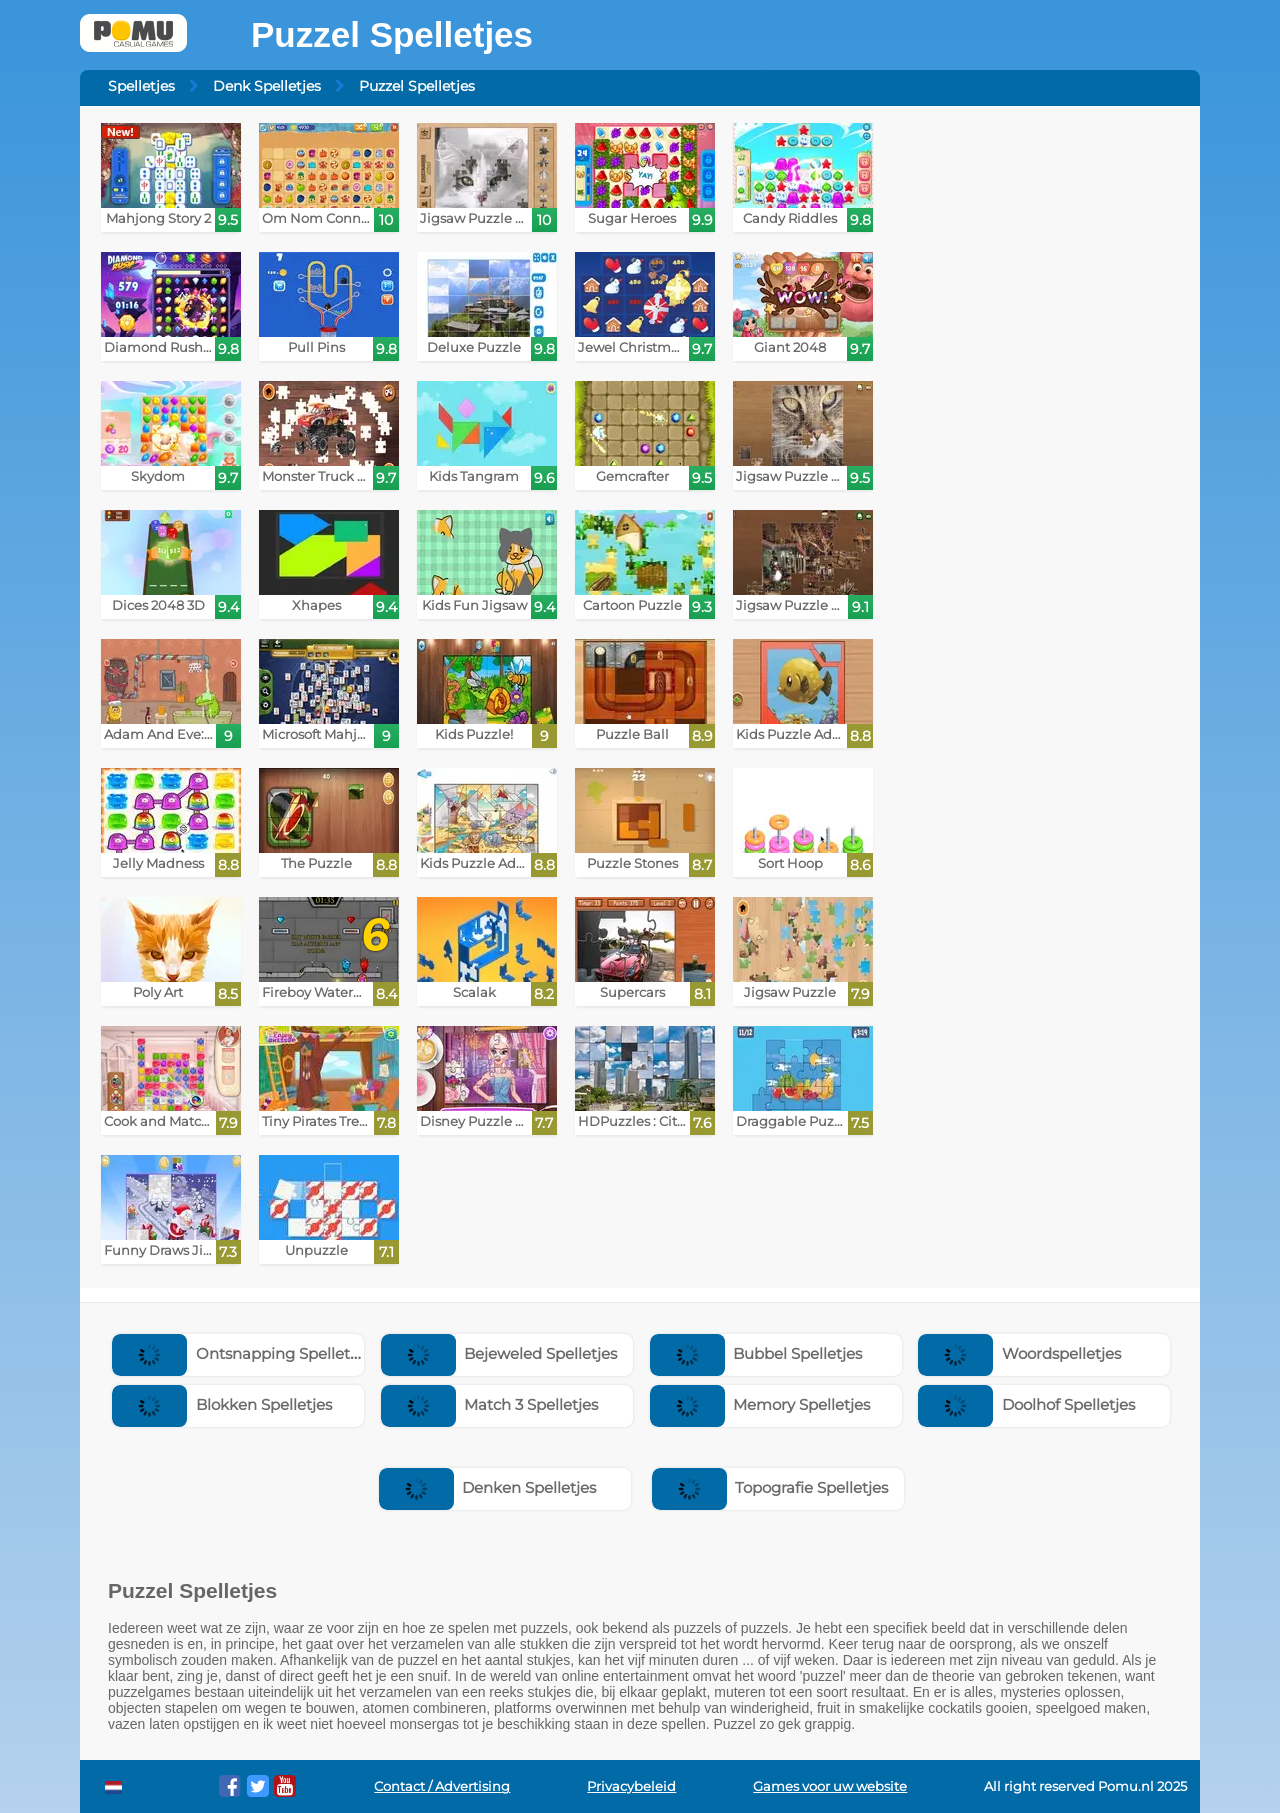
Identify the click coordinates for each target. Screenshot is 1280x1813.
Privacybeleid (631, 1786)
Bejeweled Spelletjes (499, 1353)
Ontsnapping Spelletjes (241, 1353)
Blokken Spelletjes (222, 1404)
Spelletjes (141, 86)
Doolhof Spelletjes (1026, 1404)
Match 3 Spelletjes (490, 1404)
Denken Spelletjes (488, 1487)
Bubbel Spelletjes (756, 1353)
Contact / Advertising (442, 1786)
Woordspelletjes (1019, 1353)
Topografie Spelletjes (770, 1487)
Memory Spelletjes (760, 1404)
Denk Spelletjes (267, 86)
